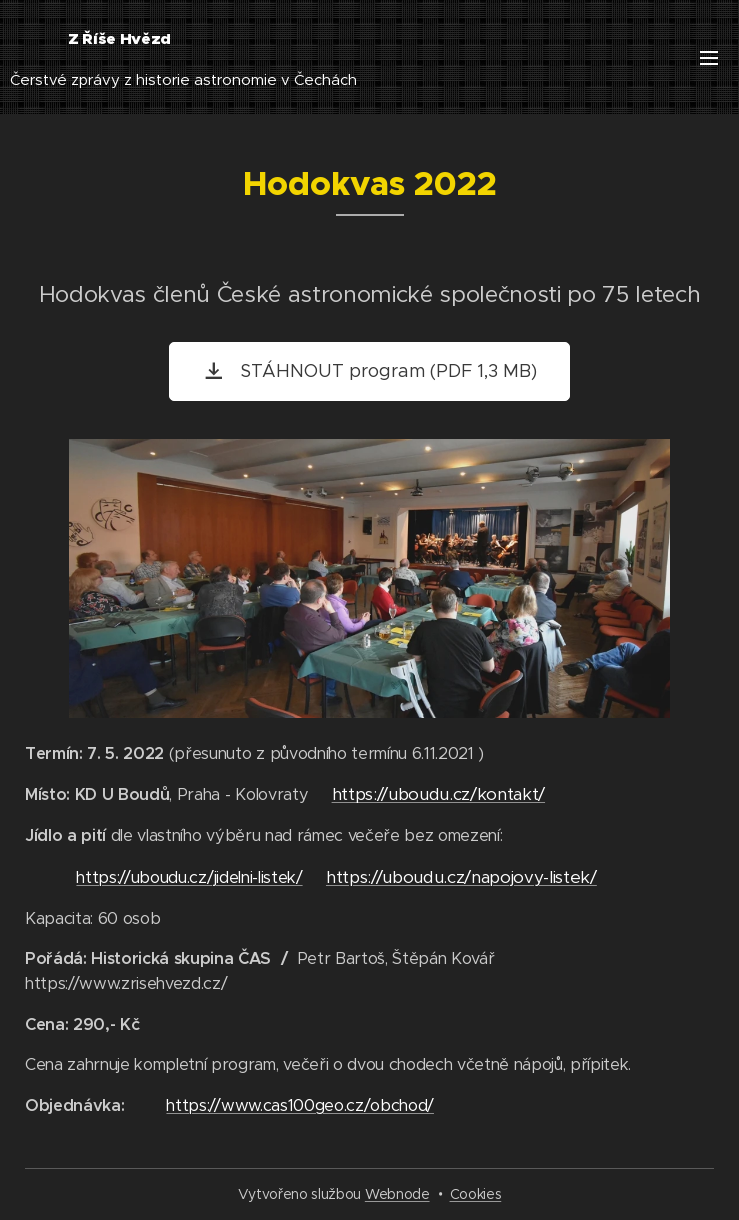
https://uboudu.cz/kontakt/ (438, 794)
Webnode (397, 1194)
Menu (709, 58)
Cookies (476, 1194)
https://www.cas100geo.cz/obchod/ (300, 1105)
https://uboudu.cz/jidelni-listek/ (189, 877)
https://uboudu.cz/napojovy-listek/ (461, 877)
